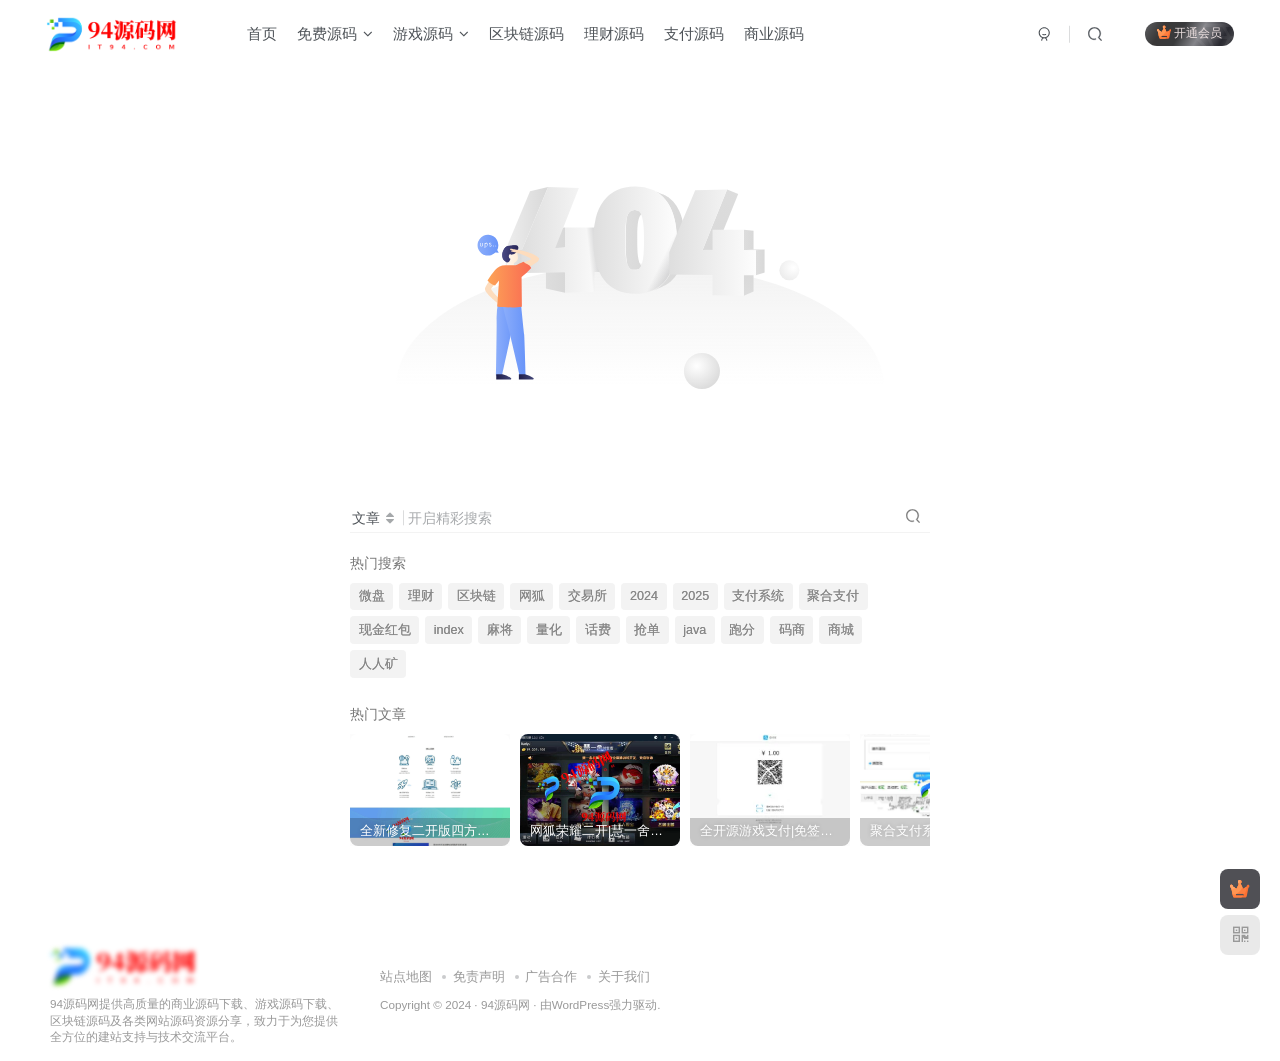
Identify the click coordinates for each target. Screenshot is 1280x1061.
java (694, 630)
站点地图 (406, 960)
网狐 (532, 596)
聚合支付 (833, 596)
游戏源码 (431, 33)
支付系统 (758, 596)
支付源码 (694, 33)
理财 (421, 596)
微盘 (372, 596)
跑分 (742, 630)
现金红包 (385, 630)
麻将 (500, 630)
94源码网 (505, 987)
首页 (262, 33)
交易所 (587, 596)
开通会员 (1189, 32)
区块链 (476, 596)
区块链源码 (526, 33)
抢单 (647, 630)
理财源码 (614, 33)
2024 (644, 596)
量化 (549, 630)
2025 (695, 596)
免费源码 (335, 33)
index (449, 630)
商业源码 (774, 33)
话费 (598, 630)
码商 (792, 630)
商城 (841, 630)
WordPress (581, 987)
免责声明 (479, 960)
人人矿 (378, 664)
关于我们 (624, 960)
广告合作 (551, 960)
